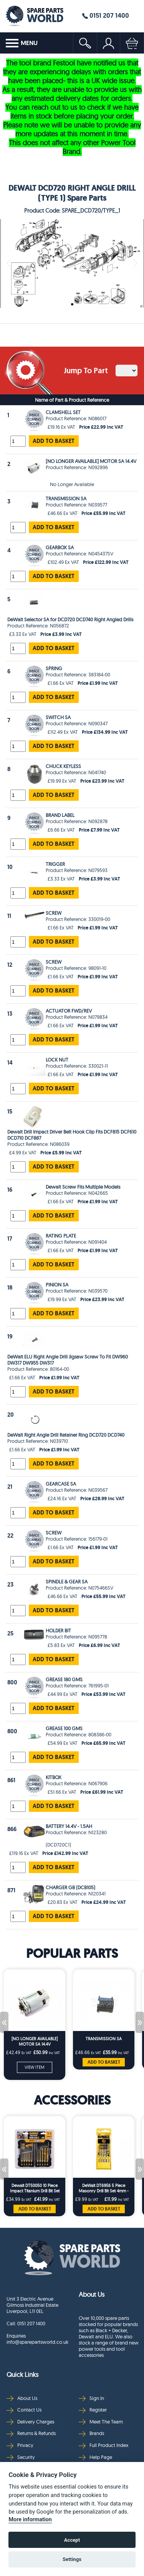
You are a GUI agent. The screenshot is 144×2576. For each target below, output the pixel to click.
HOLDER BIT (58, 1630)
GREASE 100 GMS (64, 1728)
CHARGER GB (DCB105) (70, 1887)
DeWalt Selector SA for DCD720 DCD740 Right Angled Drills (70, 619)
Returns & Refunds (31, 2433)
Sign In (91, 2398)
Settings (72, 2559)
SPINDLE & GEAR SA (67, 1581)
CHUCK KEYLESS (63, 766)
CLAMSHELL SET (63, 412)
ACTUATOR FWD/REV (69, 1011)
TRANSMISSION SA (66, 498)
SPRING (54, 668)
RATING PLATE (61, 1236)
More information (29, 2519)
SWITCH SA (58, 717)
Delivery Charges (30, 2421)
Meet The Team (101, 2421)
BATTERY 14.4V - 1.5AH (69, 1826)
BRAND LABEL (60, 815)
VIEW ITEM (35, 2067)
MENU (22, 43)
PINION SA (57, 1284)
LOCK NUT (57, 1060)
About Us (22, 2398)
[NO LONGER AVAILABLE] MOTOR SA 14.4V (91, 461)
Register (93, 2410)
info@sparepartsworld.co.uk (37, 2342)
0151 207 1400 (105, 15)
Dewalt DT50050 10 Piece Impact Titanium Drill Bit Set (35, 2188)
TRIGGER (55, 864)
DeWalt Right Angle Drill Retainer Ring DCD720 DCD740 (65, 1435)
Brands (91, 2433)
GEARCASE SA (61, 1484)
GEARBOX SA (60, 547)
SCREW (53, 913)
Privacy (20, 2445)
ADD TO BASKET (53, 441)
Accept (72, 2540)
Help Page (95, 2457)
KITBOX (53, 1777)
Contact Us (24, 2410)
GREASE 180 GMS (64, 1679)
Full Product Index (104, 2445)
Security (21, 2457)
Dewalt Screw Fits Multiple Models (83, 1187)
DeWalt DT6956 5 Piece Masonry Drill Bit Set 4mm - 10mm (104, 2188)
